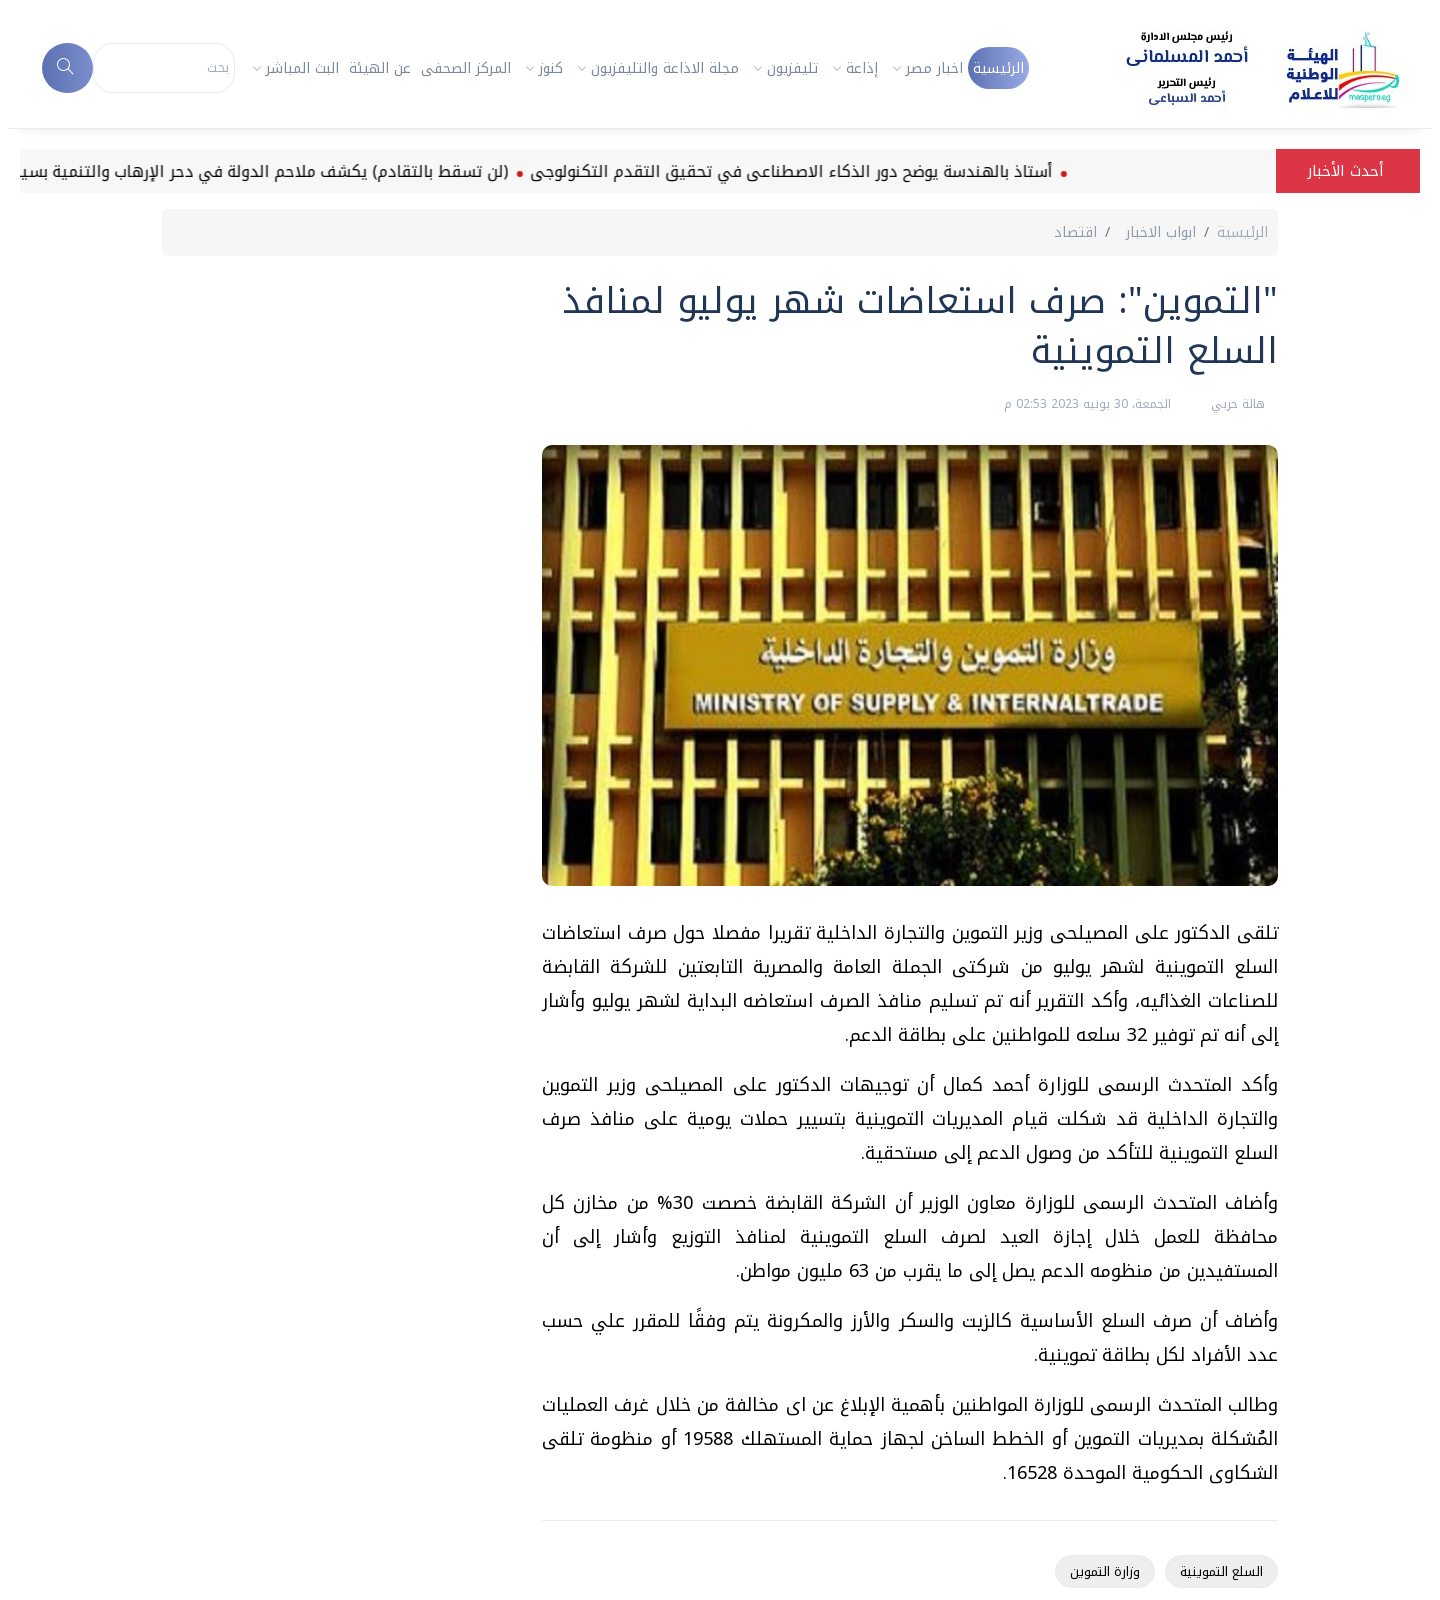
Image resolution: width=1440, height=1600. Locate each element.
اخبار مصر (934, 68)
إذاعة (862, 68)
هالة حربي (1236, 404)
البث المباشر (302, 68)
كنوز (551, 68)
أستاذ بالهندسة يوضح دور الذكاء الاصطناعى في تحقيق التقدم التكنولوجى (776, 171)
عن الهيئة (380, 68)
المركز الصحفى (466, 68)
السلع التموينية (1221, 1571)
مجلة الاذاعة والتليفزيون (665, 68)
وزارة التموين (1105, 1571)
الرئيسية (998, 68)
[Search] (164, 68)
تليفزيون (792, 68)
